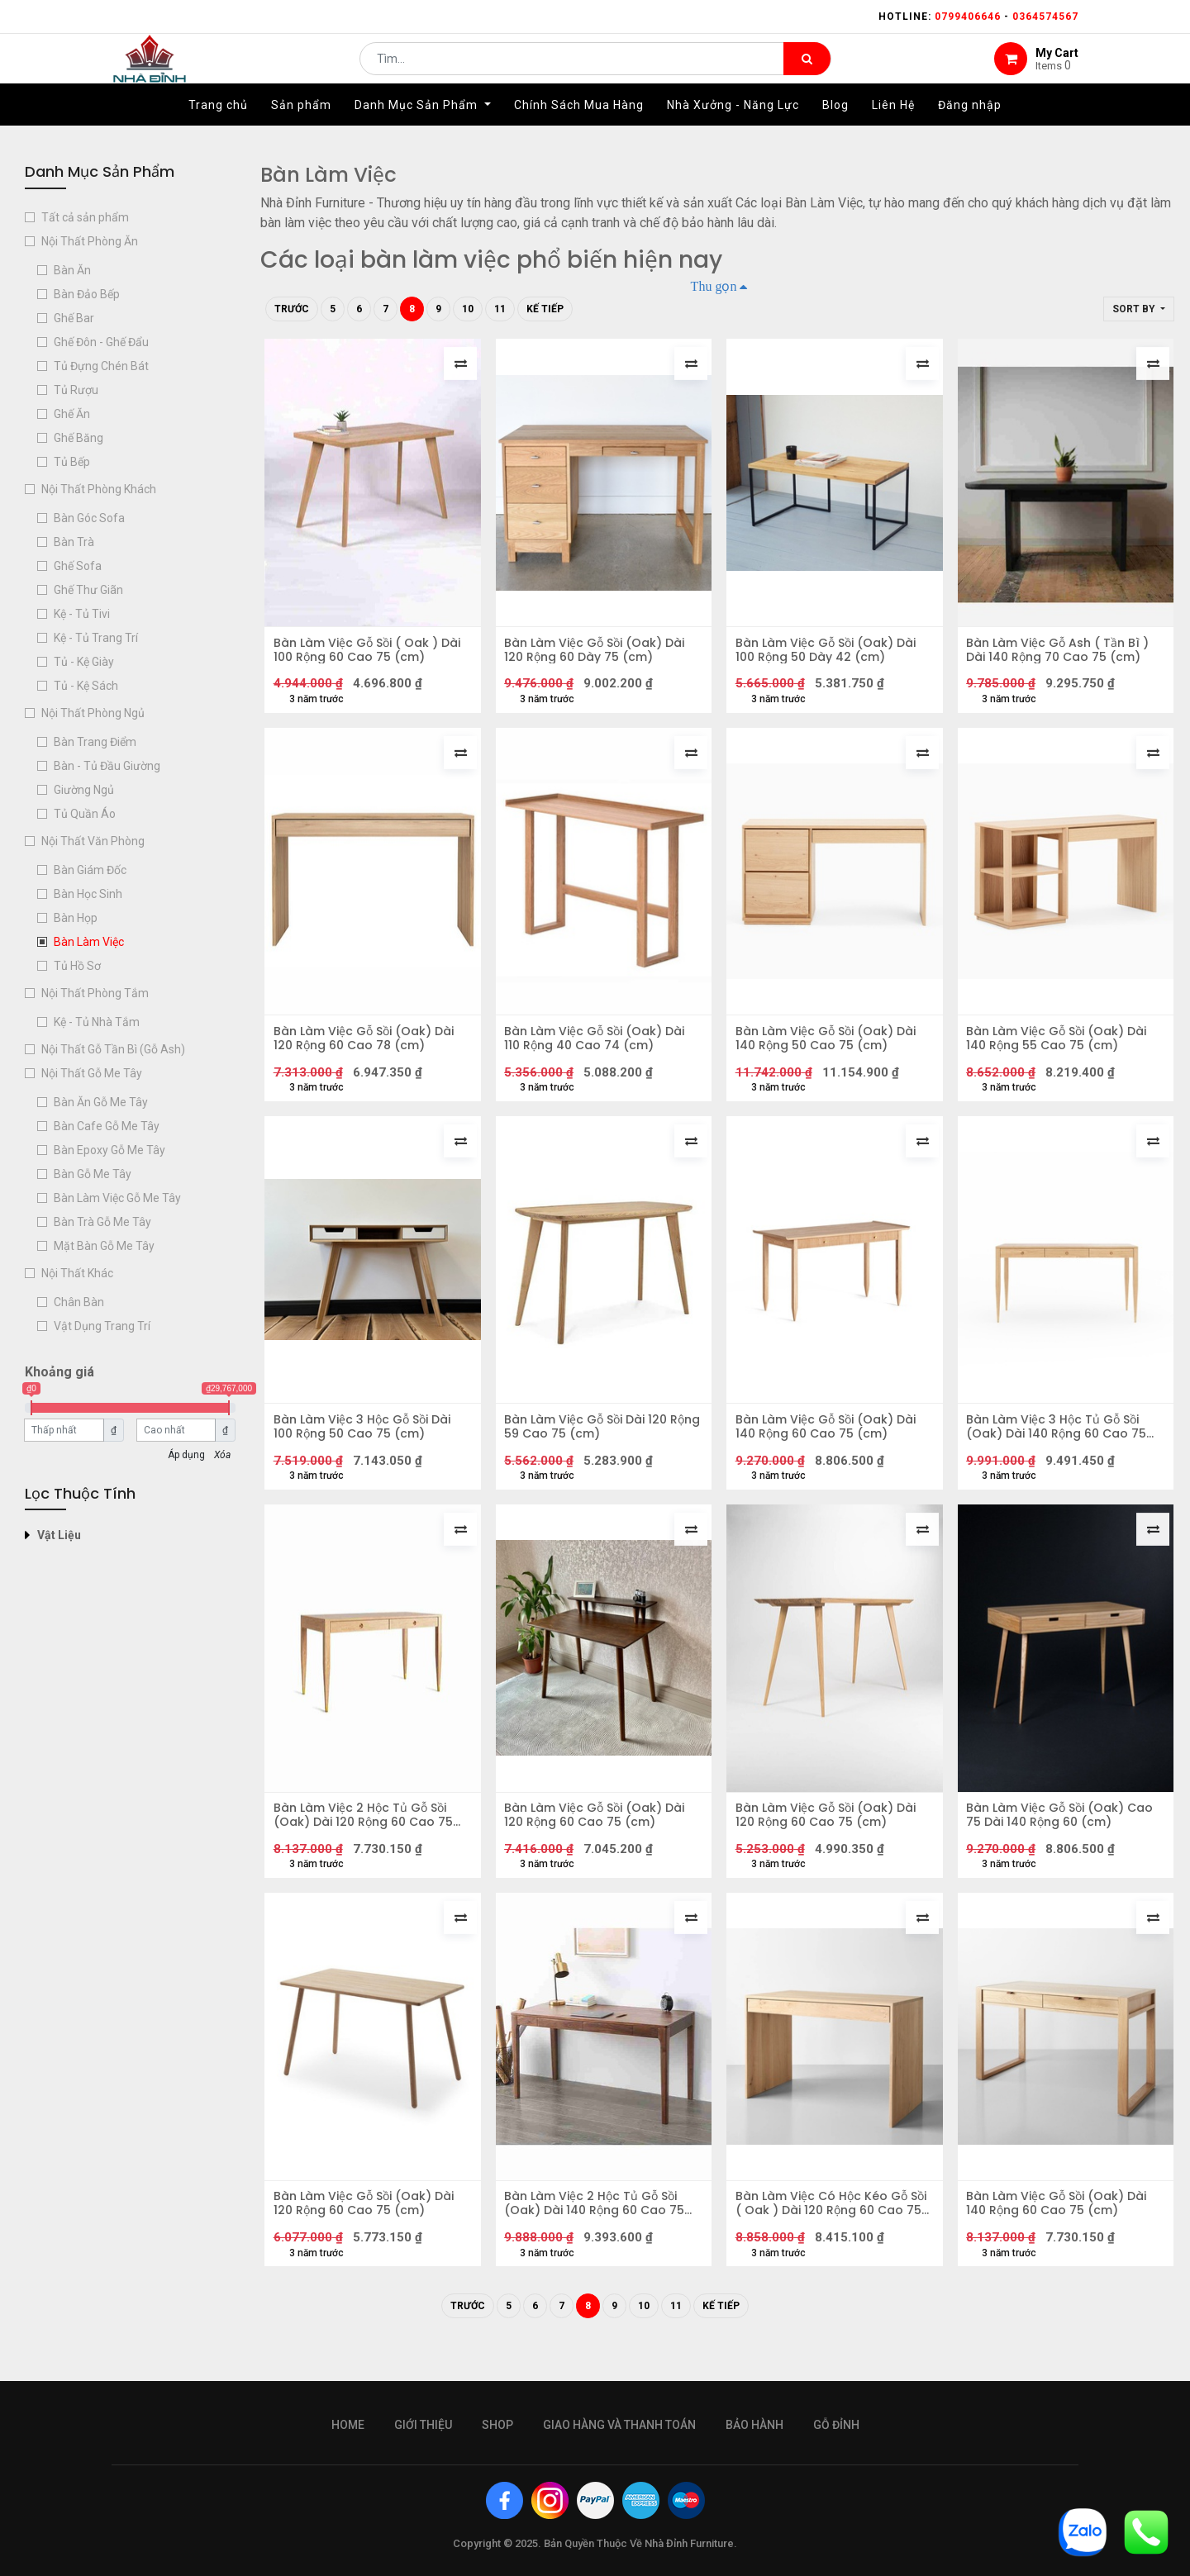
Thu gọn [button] (714, 285)
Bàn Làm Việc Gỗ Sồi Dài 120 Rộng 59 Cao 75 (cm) (589, 1445)
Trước (291, 309)
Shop (497, 2424)
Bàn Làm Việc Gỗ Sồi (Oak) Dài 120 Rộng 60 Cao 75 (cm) (598, 1841)
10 (468, 309)
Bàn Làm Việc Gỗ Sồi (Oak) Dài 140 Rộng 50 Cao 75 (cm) (829, 1049)
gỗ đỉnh (836, 2424)
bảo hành (754, 2424)
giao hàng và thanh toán (619, 2424)
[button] (1138, 309)
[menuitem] (218, 129)
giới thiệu (423, 2424)
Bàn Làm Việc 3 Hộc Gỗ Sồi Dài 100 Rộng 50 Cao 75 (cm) (365, 1445)
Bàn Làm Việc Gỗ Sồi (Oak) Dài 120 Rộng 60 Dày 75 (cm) (598, 653)
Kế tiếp (545, 309)
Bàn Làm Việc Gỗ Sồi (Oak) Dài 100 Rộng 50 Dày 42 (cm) (829, 653)
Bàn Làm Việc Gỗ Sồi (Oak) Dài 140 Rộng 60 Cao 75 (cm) (829, 1445)
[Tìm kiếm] (807, 71)
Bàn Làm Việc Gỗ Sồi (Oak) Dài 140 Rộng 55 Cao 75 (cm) (1060, 1049)
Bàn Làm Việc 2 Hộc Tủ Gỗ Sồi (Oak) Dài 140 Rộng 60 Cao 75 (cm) (598, 2236)
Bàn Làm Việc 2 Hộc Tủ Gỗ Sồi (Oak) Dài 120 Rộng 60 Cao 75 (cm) (366, 1841)
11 (500, 309)
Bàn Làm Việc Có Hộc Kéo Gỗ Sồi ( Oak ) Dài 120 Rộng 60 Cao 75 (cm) (834, 2236)
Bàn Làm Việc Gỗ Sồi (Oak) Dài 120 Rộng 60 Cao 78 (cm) (367, 1049)
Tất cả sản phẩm (85, 217)
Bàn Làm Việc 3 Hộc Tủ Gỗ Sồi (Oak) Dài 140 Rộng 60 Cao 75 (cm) (1060, 1445)
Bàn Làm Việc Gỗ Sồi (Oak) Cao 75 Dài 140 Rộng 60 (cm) (1063, 1841)
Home (347, 2424)
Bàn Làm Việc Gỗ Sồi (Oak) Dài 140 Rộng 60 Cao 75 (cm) (1060, 2236)
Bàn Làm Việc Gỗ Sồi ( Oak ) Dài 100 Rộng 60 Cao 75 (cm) (370, 653)
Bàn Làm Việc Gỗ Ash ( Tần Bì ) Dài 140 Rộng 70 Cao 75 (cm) (1061, 653)
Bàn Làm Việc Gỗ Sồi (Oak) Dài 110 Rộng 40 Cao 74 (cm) (598, 1049)
